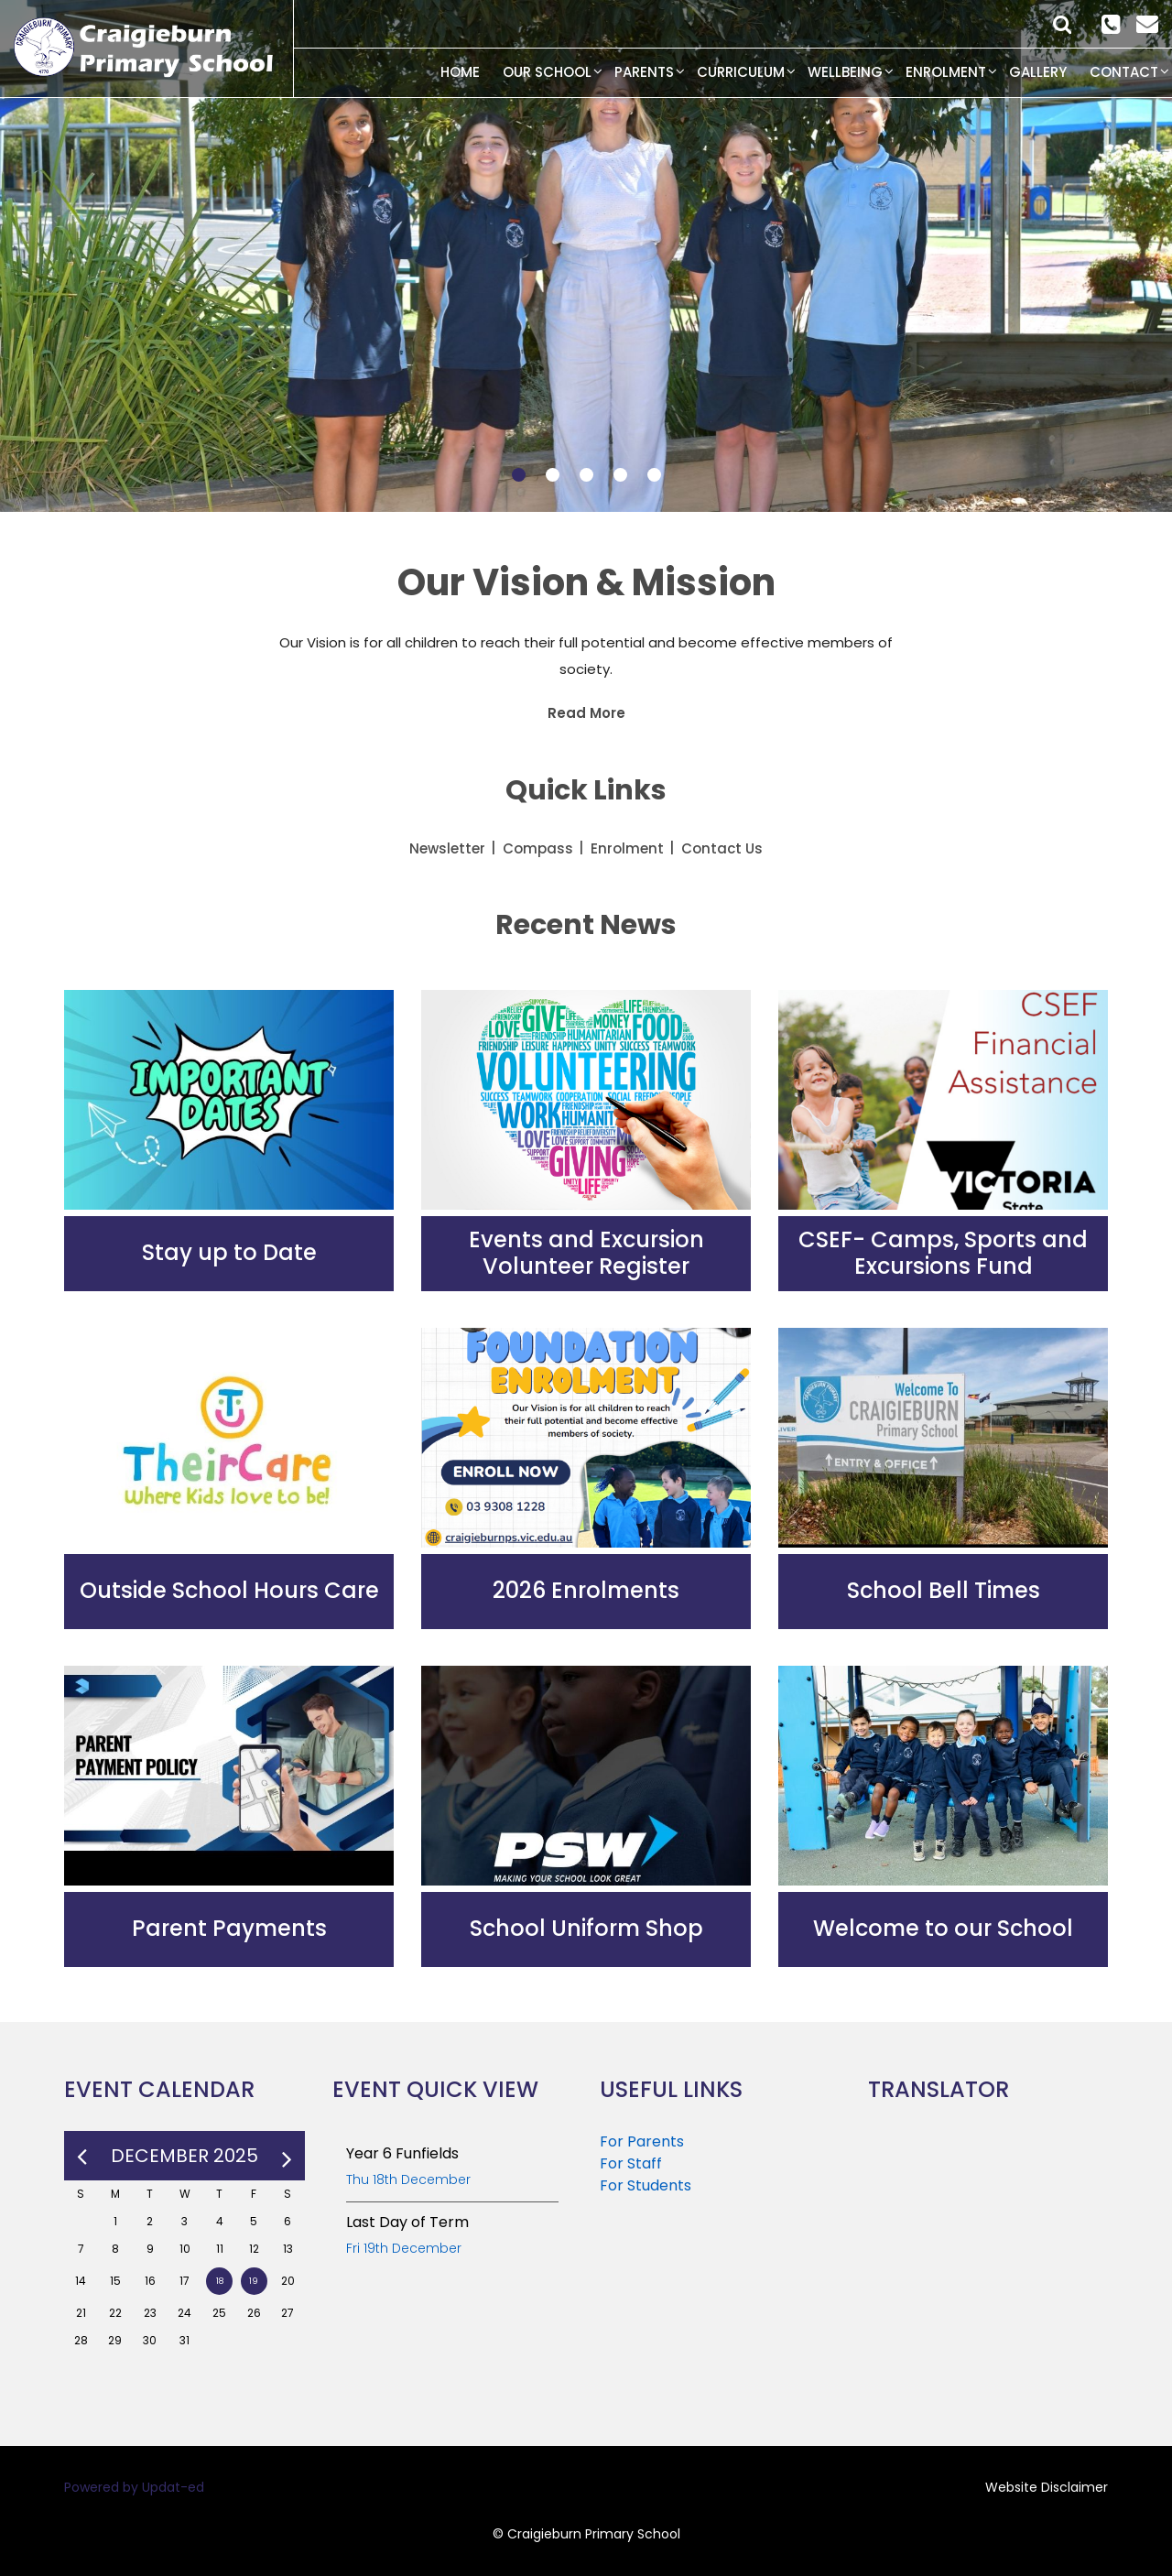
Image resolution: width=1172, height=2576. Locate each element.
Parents (644, 72)
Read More (586, 713)
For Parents (642, 2141)
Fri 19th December (403, 2248)
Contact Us (722, 848)
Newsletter (447, 848)
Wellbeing (845, 72)
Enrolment (946, 72)
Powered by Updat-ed (134, 2487)
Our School (547, 72)
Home (460, 72)
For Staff (631, 2163)
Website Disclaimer (1046, 2487)
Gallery (1038, 72)
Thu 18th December (408, 2179)
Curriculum (741, 72)
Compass (538, 848)
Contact (1124, 72)
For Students (645, 2185)
